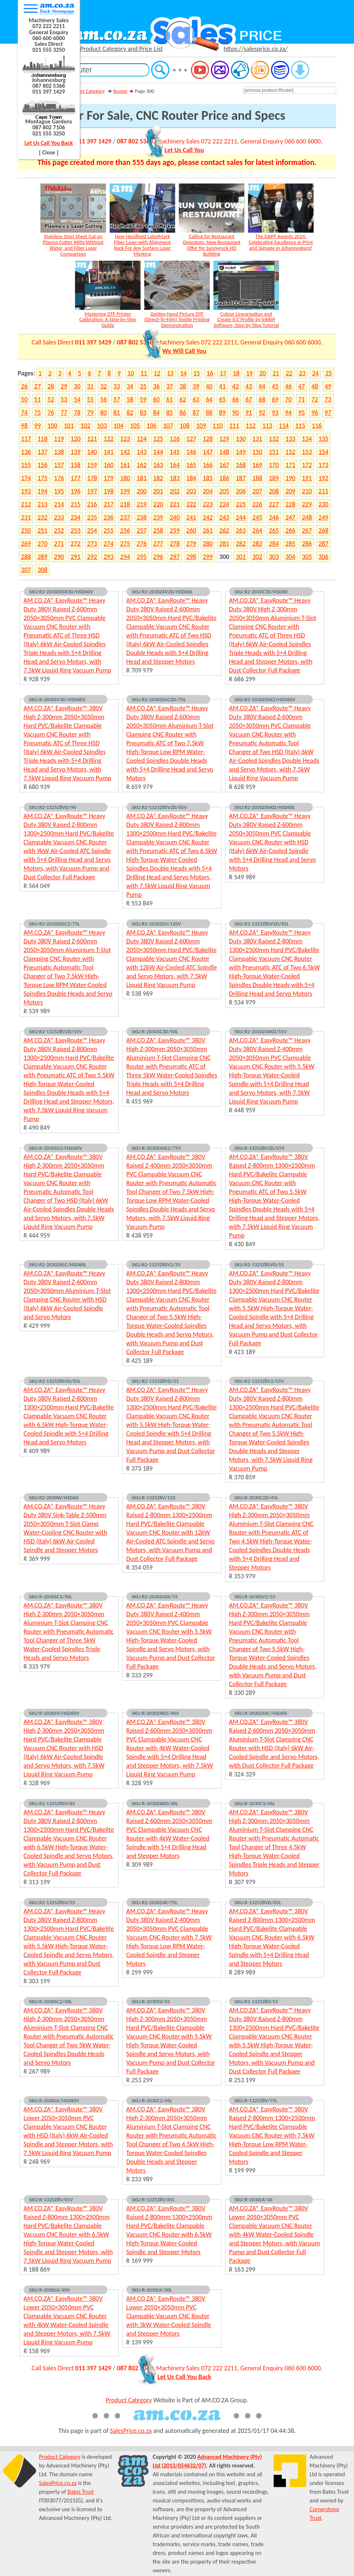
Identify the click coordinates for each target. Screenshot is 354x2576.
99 (37, 426)
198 (108, 491)
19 (249, 373)
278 (175, 544)
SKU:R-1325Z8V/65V (51, 2199)
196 (75, 491)
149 (240, 452)
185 (208, 478)
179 (108, 478)
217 (108, 504)
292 (92, 557)
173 (323, 465)
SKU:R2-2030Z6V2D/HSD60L (162, 591)
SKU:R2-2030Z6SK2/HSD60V (265, 699)
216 (92, 504)
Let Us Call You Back (48, 142)
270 (42, 544)
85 (169, 413)
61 (169, 399)
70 (288, 399)
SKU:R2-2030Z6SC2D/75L (159, 699)
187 (240, 478)
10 (130, 373)
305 (307, 557)
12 (157, 373)
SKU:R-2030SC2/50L (50, 2001)
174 (26, 478)
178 (92, 478)
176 (59, 478)
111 (234, 426)
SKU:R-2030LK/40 (253, 2199)
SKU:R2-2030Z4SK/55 (155, 1596)
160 (108, 465)
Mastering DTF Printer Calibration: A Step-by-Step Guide (108, 320)
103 (102, 426)
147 (208, 452)
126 (175, 439)
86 (183, 413)
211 (323, 491)
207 (257, 491)
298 (191, 557)
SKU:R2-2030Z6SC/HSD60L (57, 1264)
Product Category (86, 91)
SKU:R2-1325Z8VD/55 (155, 1381)
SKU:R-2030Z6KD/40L (155, 1803)
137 (42, 452)
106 (151, 426)
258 (158, 530)
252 (59, 530)
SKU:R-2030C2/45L (152, 2100)
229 (307, 504)
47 (301, 386)
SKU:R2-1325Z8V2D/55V (55, 1031)
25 (328, 373)
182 (158, 478)
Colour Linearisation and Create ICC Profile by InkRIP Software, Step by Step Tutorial (246, 320)
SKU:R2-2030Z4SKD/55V (261, 1031)
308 (42, 570)
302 (257, 557)
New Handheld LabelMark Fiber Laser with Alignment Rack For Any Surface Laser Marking (142, 245)
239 (158, 517)
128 (208, 439)
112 (251, 426)
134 (307, 439)
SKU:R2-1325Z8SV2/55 (156, 1264)
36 (156, 386)
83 (143, 413)
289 (42, 557)
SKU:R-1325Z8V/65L (153, 2199)
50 (24, 399)
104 (118, 426)
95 (301, 413)
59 (143, 399)
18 (236, 373)
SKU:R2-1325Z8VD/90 (52, 807)
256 (125, 530)
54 (77, 399)
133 (290, 439)
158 (75, 465)
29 (63, 386)
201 (158, 491)
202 (175, 491)
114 (283, 426)
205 (224, 491)
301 (240, 557)
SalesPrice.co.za (131, 2431)
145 (175, 452)
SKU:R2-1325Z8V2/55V (259, 1381)
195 (59, 491)
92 (262, 413)
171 (290, 465)
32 (103, 386)
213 (42, 504)
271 (59, 544)
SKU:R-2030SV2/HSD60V (55, 1148)
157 (59, 465)
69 (275, 399)
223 (208, 504)
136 (26, 452)
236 (108, 517)
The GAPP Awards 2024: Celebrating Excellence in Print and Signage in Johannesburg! (281, 242)
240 (175, 517)
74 (24, 413)
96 (314, 413)
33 (116, 386)
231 (26, 517)
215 (75, 504)
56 (103, 399)
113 (267, 426)
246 (274, 517)
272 (75, 544)
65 (222, 399)
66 (235, 399)
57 (116, 399)
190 (290, 478)
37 (169, 386)
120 (75, 439)
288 (26, 557)
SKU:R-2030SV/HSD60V (54, 1713)
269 (26, 544)
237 (125, 517)
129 (224, 439)
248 (307, 517)
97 (327, 413)
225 (240, 504)
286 (307, 544)
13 (170, 373)
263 (240, 530)
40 (209, 386)
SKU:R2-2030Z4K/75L (155, 1902)
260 (191, 530)
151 (274, 452)
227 (274, 504)
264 (257, 530)
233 (59, 517)
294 (125, 557)
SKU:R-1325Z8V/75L (256, 2100)
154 (323, 452)
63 (196, 399)
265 (274, 530)
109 (201, 426)
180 (125, 478)
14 (183, 373)
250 (26, 530)
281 (224, 544)
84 (156, 413)
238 (141, 517)
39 (196, 386)
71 (301, 399)
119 (59, 439)
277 (158, 544)
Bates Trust (80, 2491)
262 (224, 530)
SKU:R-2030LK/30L (152, 2290)
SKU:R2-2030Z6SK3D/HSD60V (61, 591)
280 (208, 544)
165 (191, 465)
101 (69, 426)
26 (24, 386)
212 (26, 504)
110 (218, 426)
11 (144, 373)
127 (191, 439)
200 (141, 491)
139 (75, 452)
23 (302, 373)
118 (42, 439)
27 (37, 386)
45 (275, 386)
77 (63, 413)
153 (307, 452)
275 (125, 544)
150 (257, 452)
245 (257, 517)
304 (290, 557)
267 (307, 530)
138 (59, 452)
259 (175, 530)
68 (262, 399)
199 (125, 491)
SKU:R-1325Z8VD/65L (258, 1902)
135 (323, 439)
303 (274, 557)
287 (323, 544)
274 (108, 544)
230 (323, 504)
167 (224, 465)
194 (42, 491)
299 (208, 557)
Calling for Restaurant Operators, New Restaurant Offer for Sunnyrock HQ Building (211, 245)
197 (92, 491)
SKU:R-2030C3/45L (255, 1803)
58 (130, 399)
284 (274, 544)
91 (248, 413)
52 (50, 399)
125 (158, 439)
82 (130, 413)
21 (275, 373)
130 (240, 439)
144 (158, 452)
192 (323, 478)
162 (141, 465)
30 (77, 386)
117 (26, 439)
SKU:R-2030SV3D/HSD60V (57, 699)
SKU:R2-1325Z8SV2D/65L (262, 923)
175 (42, 478)
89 (222, 413)
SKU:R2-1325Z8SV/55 (52, 1902)
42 (235, 386)
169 (257, 465)
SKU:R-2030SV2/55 (255, 1596)
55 (90, 399)
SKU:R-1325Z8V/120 (154, 1497)
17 (223, 373)
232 (42, 517)
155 (26, 465)
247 (290, 517)
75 (37, 413)
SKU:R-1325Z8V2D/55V (260, 1148)
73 (327, 399)
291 (75, 557)
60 (156, 399)
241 (191, 517)
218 (125, 504)
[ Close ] (49, 152)
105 (135, 426)
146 (191, 452)
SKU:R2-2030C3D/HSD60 (261, 591)
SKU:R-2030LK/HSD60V (54, 2100)
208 (274, 491)
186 (224, 478)
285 (290, 544)
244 (240, 517)
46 (288, 386)
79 (90, 413)
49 (327, 386)
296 (158, 557)
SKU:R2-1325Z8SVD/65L (55, 1381)
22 (289, 373)
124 (141, 439)
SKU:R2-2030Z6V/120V (156, 923)
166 (208, 465)
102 (85, 426)
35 (143, 386)
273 (92, 544)
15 (196, 373)
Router (120, 91)
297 (175, 557)
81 (116, 413)
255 (108, 530)
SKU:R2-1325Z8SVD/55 (259, 1264)
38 (183, 386)
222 (191, 504)
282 (240, 544)
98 (24, 426)
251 (42, 530)
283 (257, 544)
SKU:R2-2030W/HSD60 (54, 1497)
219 (141, 504)
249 (323, 517)
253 (75, 530)
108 (184, 426)
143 (141, 452)
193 (26, 491)
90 (235, 413)
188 (257, 478)
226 (257, 504)
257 (141, 530)
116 (317, 426)
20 (262, 373)
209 (290, 491)
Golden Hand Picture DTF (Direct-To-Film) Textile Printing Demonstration (177, 320)
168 (240, 465)
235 (92, 517)
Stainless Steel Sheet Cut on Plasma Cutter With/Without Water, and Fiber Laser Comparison (73, 245)
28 (50, 386)
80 (103, 413)
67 (248, 399)
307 (26, 570)
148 (224, 452)
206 (240, 491)
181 (141, 478)
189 (274, 478)
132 (274, 439)
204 (208, 491)
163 (158, 465)
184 (191, 478)
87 (196, 413)
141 (108, 452)
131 (257, 439)
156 (42, 465)
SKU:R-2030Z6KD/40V (155, 1713)
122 (108, 439)
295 (141, 557)
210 (307, 491)
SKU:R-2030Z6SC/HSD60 (261, 1713)
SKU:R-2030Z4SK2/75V (156, 1148)
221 (175, 504)
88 (209, 413)
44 (262, 386)
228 (290, 504)
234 (75, 517)
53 (63, 399)
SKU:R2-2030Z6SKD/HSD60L (265, 807)
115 (300, 426)
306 (323, 557)
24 (315, 373)
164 (175, 465)
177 (75, 478)
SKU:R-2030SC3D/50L (155, 1031)
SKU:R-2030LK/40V (49, 2290)
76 (50, 413)
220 (158, 504)
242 (208, 517)
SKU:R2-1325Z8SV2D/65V (159, 807)
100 (52, 426)
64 (209, 399)
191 (307, 478)
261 (208, 530)
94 (288, 413)
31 (90, 386)
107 (168, 426)
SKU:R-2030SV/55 (151, 2001)
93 (275, 413)
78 (77, 413)
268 (323, 530)
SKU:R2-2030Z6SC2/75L (54, 923)
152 (290, 452)
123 (125, 439)
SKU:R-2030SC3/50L (50, 1596)
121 (92, 439)
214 (59, 504)
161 (125, 465)
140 (92, 452)
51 (37, 399)
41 (222, 386)
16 (209, 373)
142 (125, 452)
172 (307, 465)
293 (108, 557)
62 (183, 399)
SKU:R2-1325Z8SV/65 (52, 1803)
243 (224, 517)
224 (224, 504)
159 (92, 465)
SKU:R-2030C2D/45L (256, 1497)
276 (141, 544)
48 (314, 386)
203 (191, 491)
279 (191, 544)
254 (92, 530)
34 (130, 386)
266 (290, 530)
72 (314, 399)
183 (175, 478)
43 (248, 386)
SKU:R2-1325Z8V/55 (256, 2001)
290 (59, 557)
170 (274, 465)
